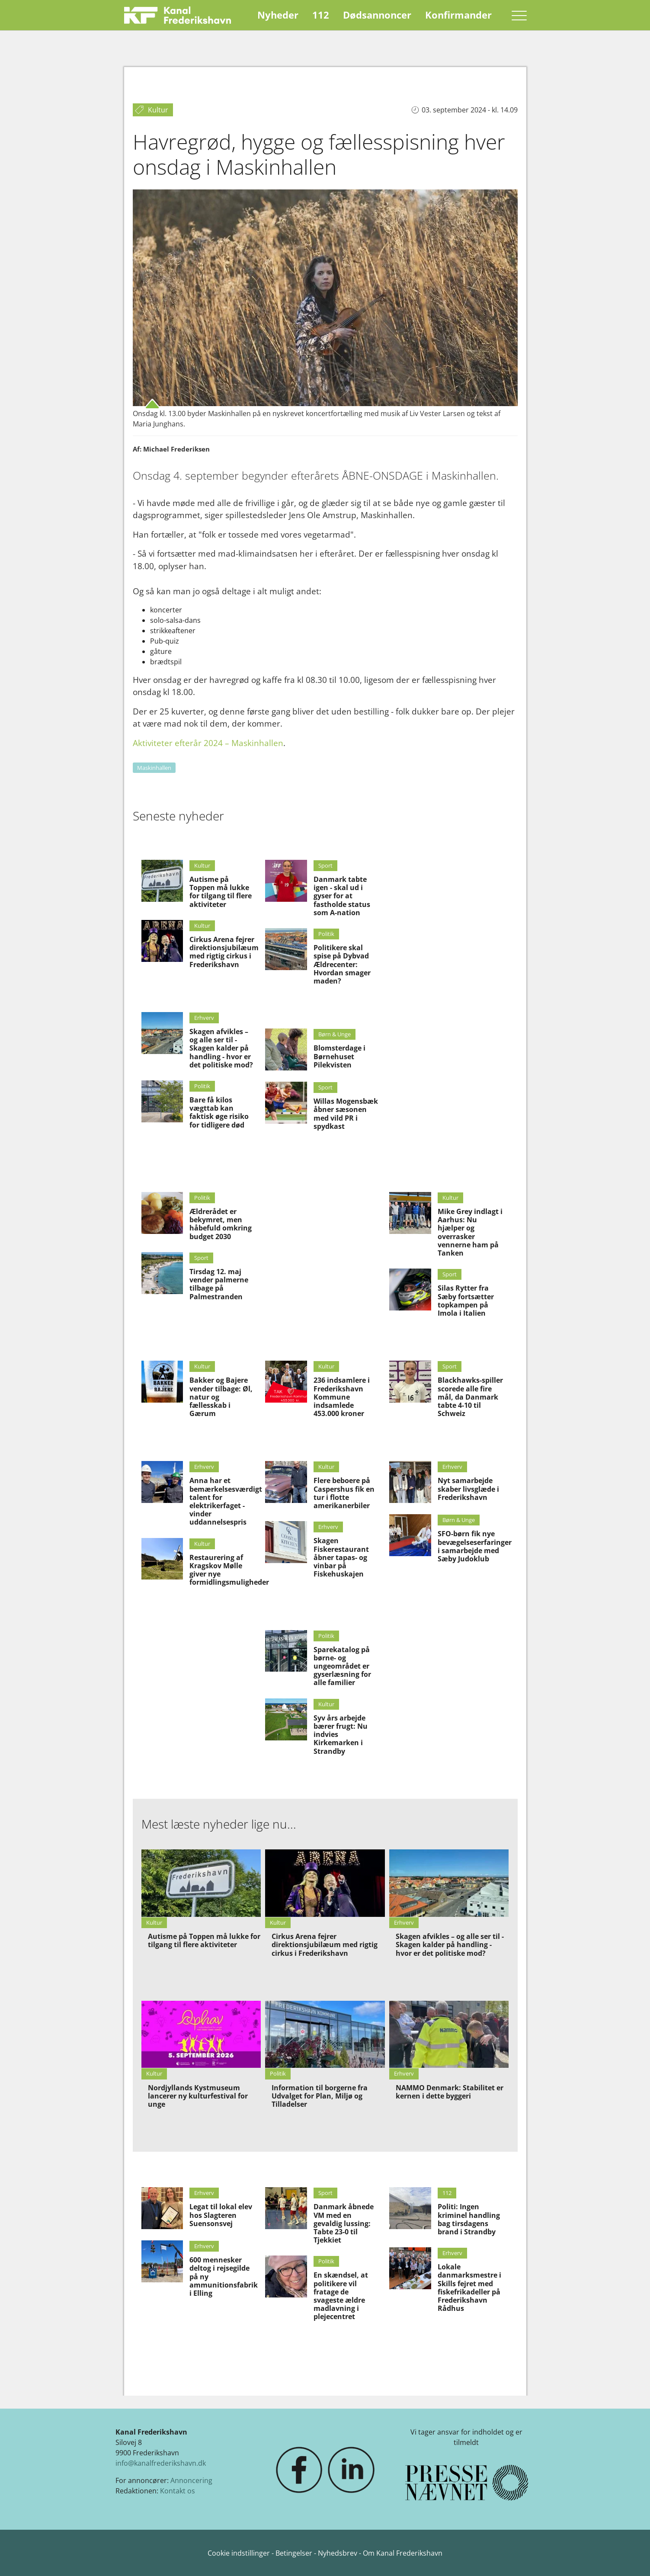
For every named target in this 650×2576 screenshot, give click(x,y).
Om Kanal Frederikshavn (402, 2553)
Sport (325, 865)
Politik (202, 1086)
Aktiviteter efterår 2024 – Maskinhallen (208, 743)
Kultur (202, 865)
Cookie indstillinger (240, 2553)
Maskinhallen (154, 768)
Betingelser (294, 2553)
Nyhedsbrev (337, 2553)
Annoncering (191, 2480)
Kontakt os (177, 2491)
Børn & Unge (334, 1034)
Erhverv (204, 1018)
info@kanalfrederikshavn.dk (160, 2463)
